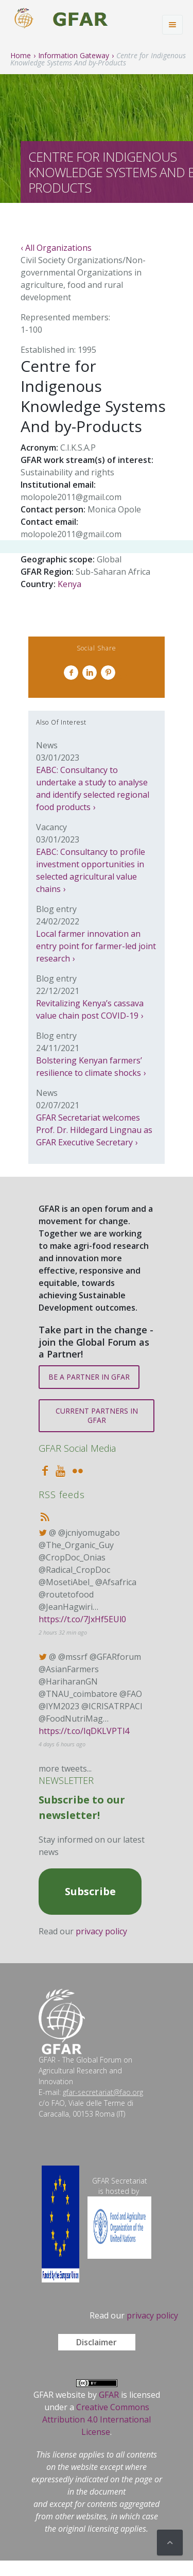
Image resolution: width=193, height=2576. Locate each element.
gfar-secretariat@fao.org (103, 2092)
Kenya (69, 584)
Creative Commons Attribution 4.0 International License (96, 2419)
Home (20, 55)
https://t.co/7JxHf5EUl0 (82, 1619)
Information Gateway (73, 55)
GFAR (109, 2394)
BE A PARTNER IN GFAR (89, 1377)
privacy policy (101, 1931)
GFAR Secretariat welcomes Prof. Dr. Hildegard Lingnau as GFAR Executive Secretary (94, 1130)
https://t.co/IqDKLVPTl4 (84, 1731)
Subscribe (90, 1891)
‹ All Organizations (56, 247)
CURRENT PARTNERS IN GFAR (97, 1415)
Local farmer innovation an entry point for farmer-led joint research (96, 946)
